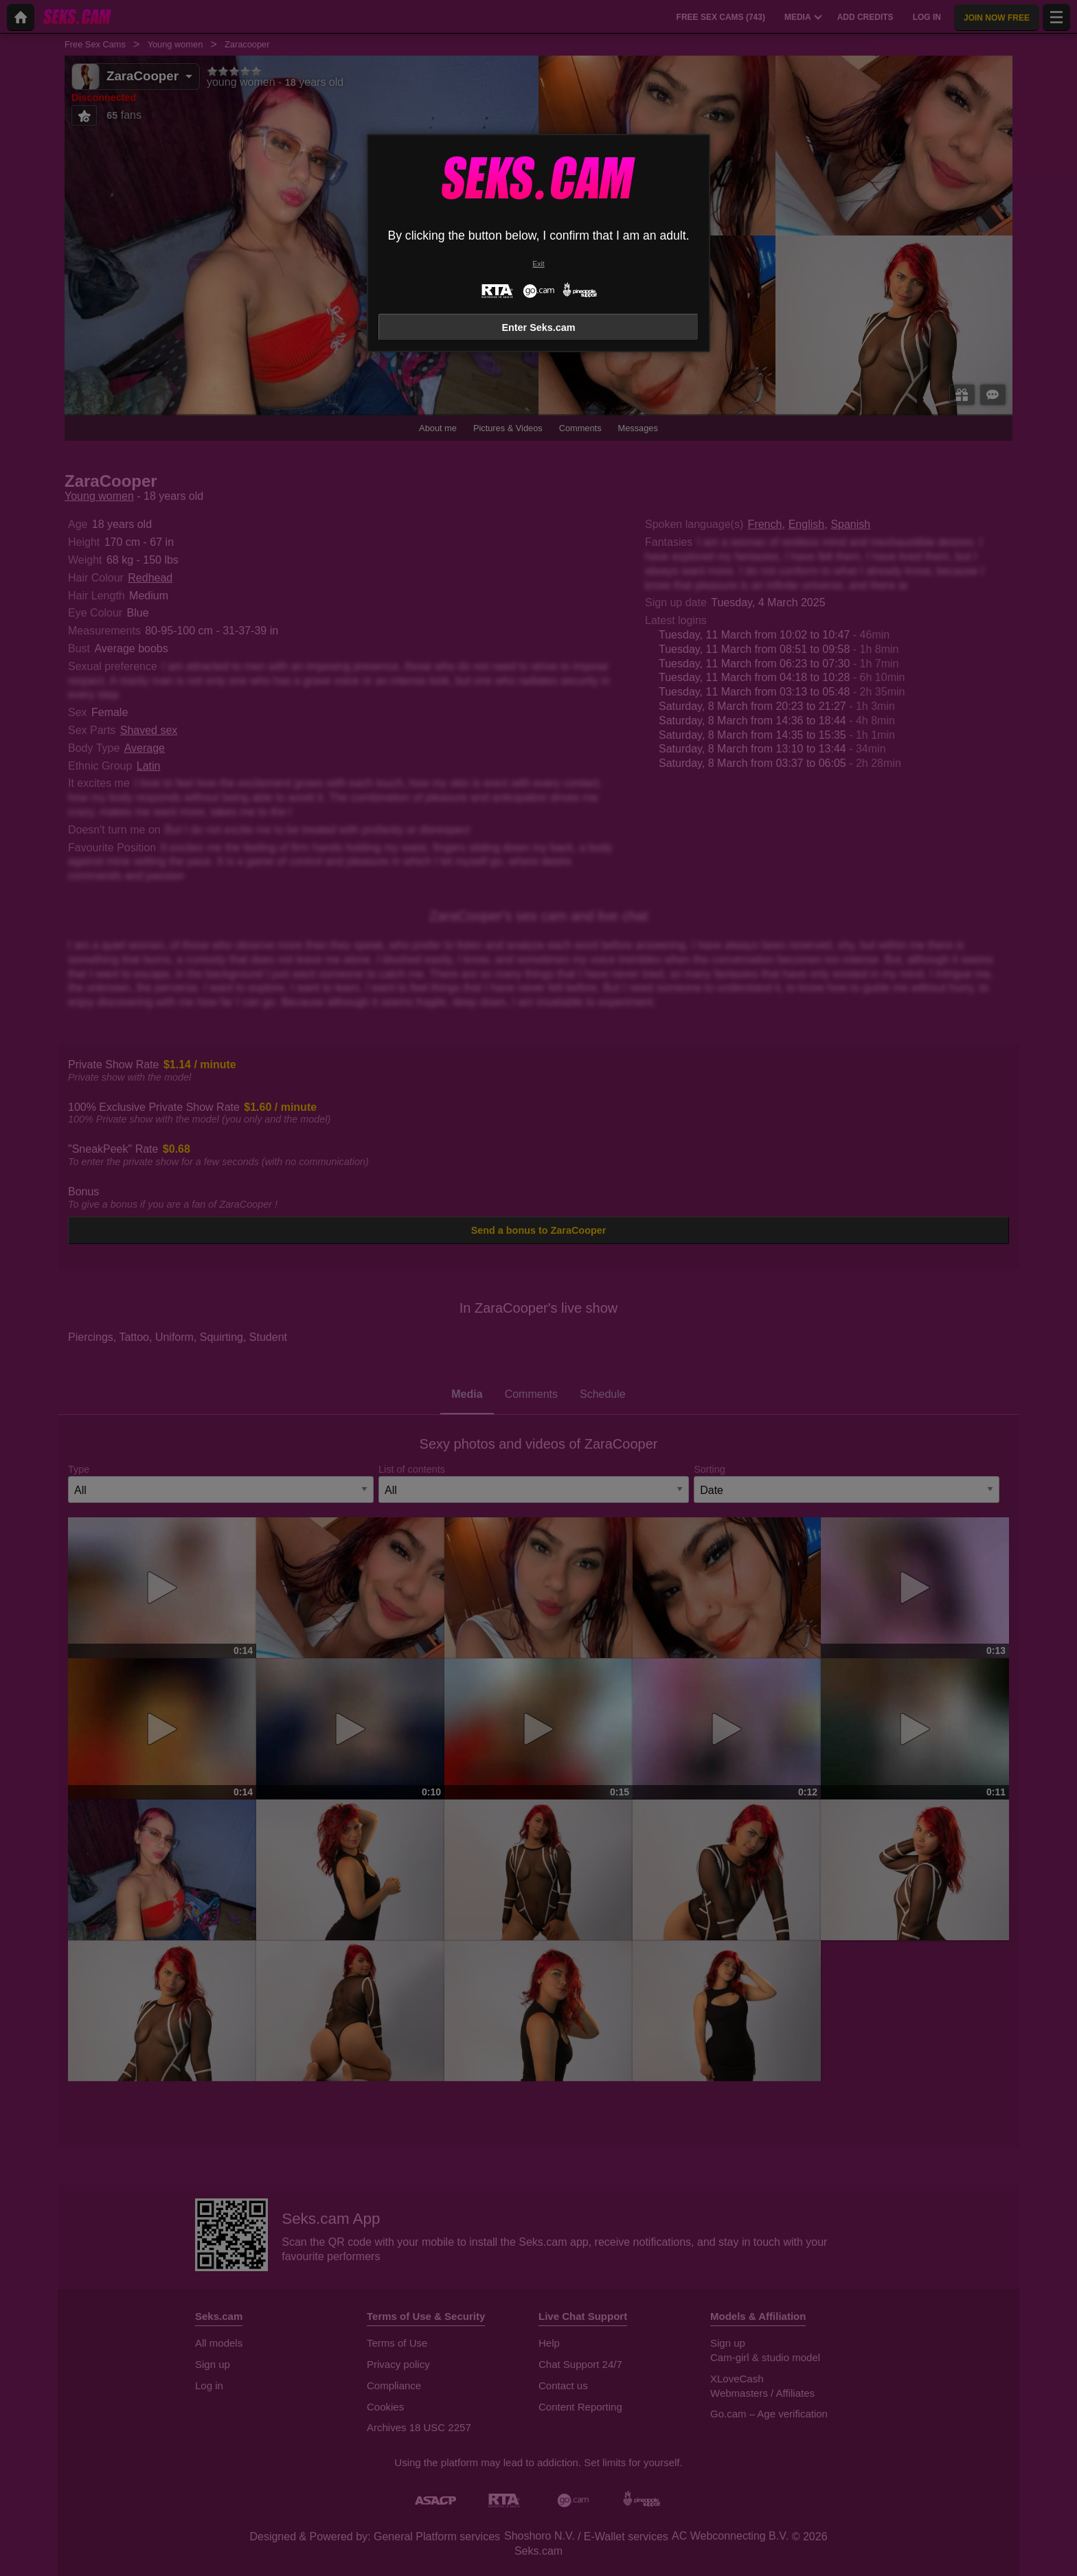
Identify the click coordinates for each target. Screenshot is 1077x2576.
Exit (538, 264)
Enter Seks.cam (538, 327)
